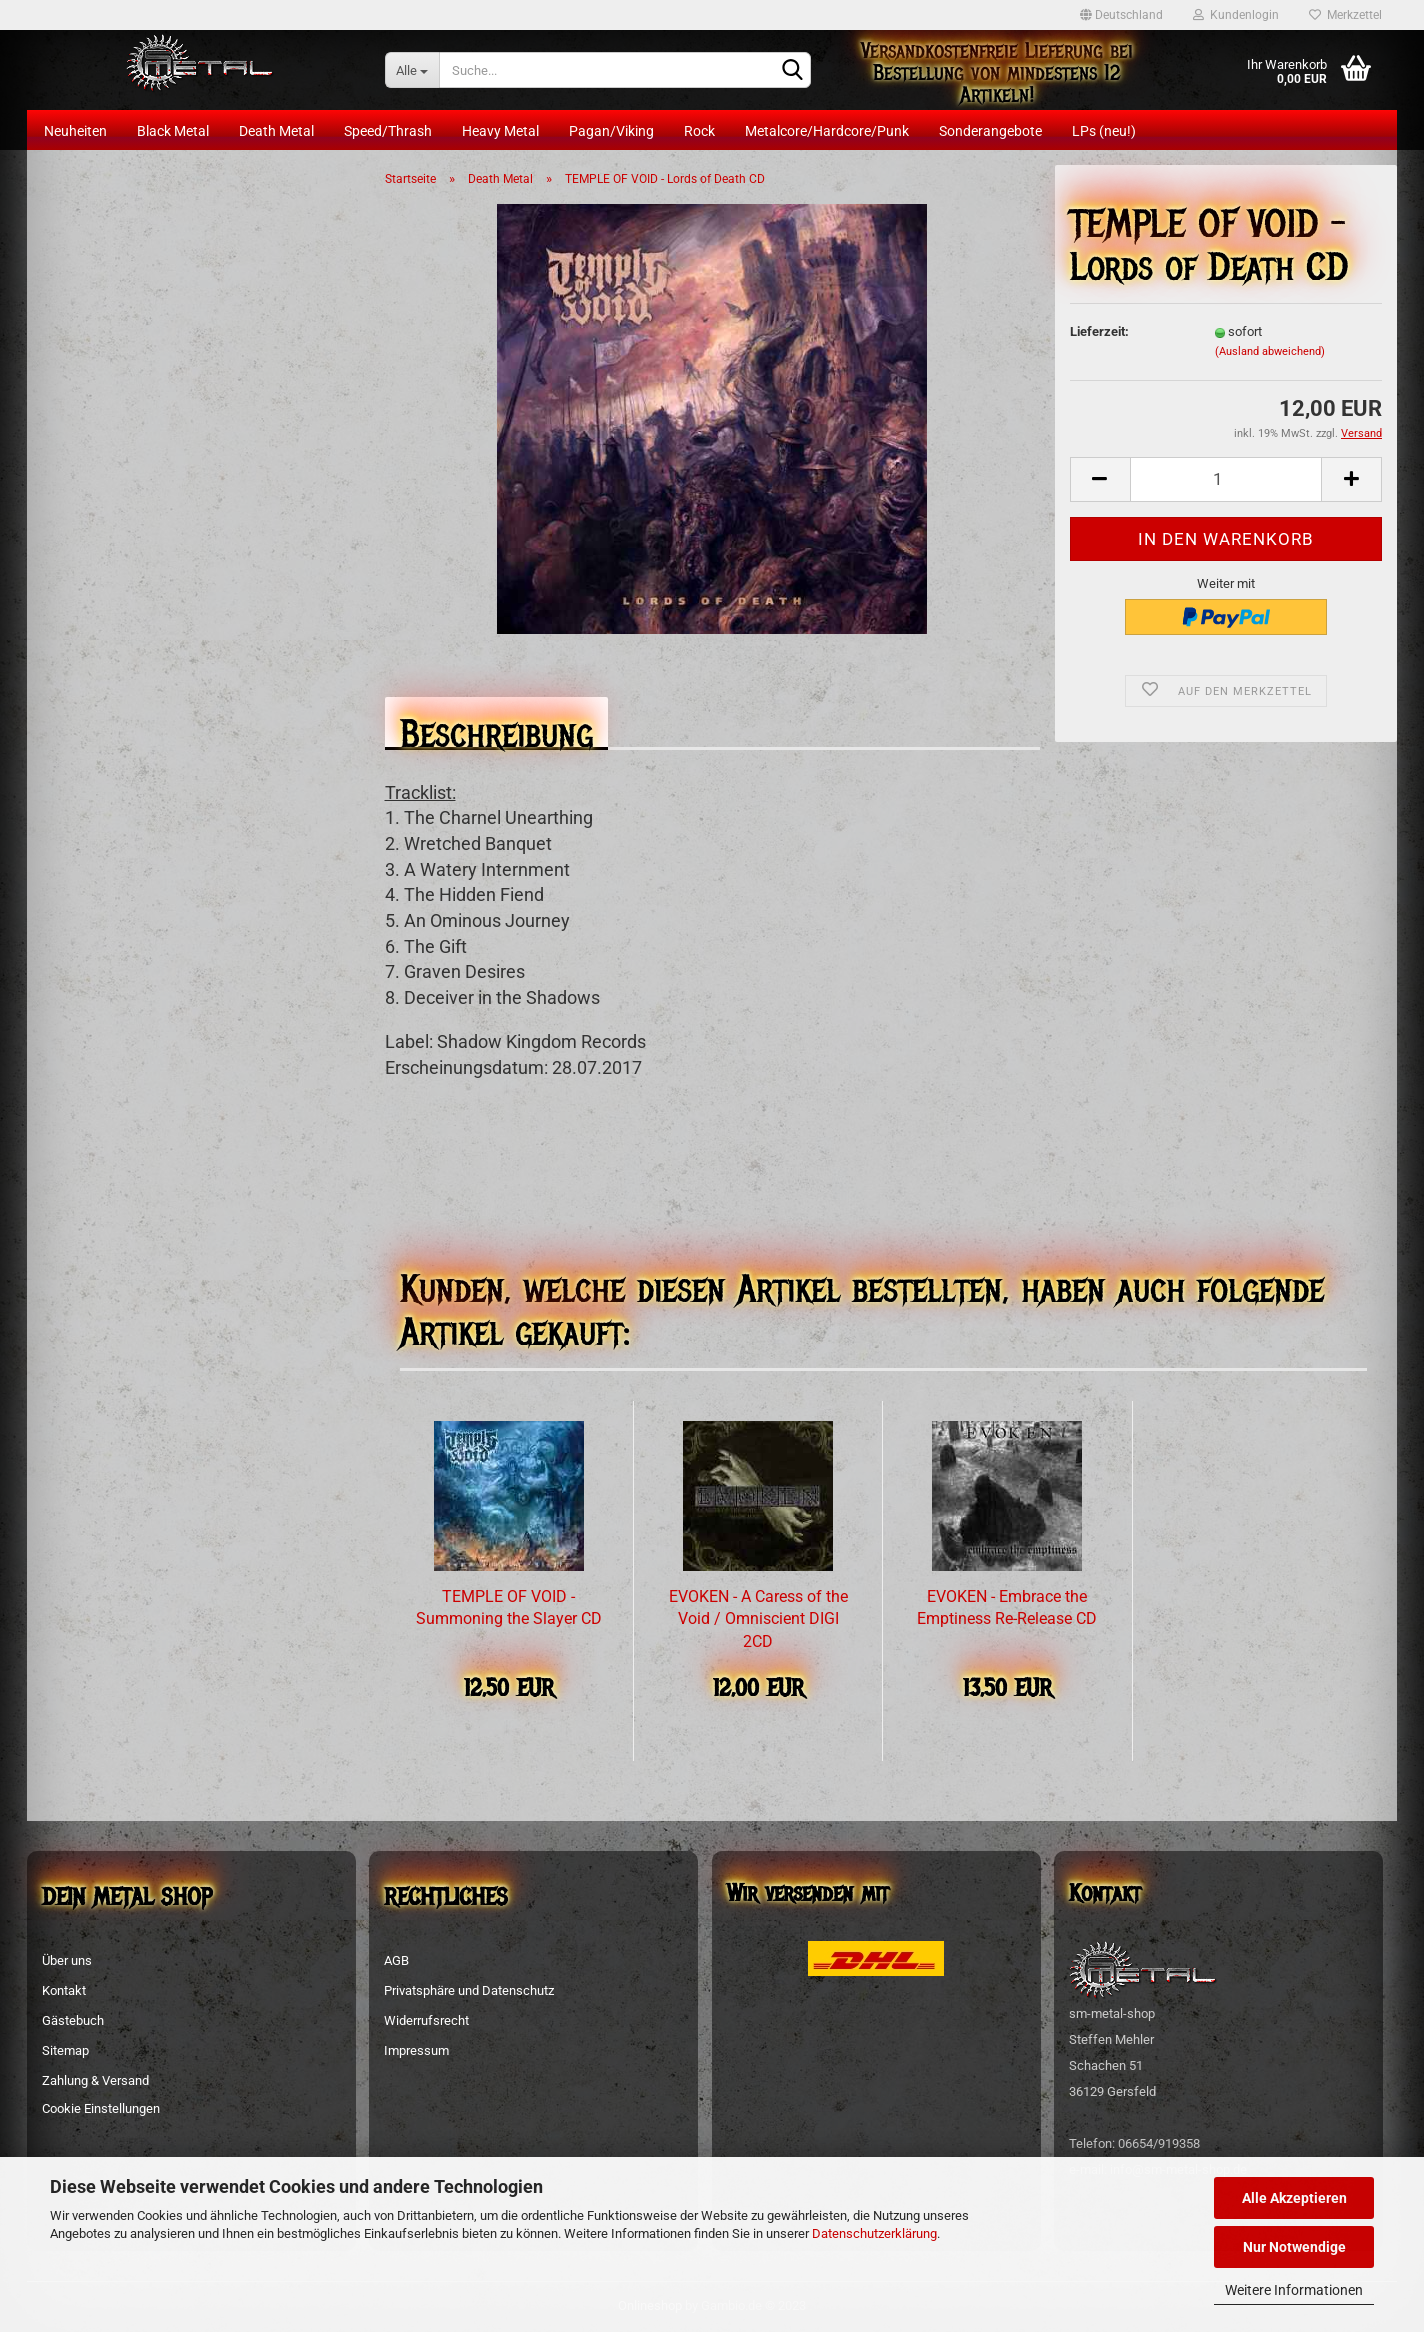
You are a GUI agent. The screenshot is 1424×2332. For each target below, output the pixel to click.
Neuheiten (75, 131)
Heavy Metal (500, 131)
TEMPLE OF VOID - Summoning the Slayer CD (509, 1608)
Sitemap (65, 2050)
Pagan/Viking (611, 131)
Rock (699, 131)
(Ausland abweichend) (1270, 351)
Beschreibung (496, 728)
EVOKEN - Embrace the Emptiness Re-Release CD (1007, 1608)
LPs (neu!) (1104, 131)
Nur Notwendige (1294, 2247)
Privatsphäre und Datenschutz (469, 1990)
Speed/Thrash (388, 131)
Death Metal (276, 131)
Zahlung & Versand (95, 2080)
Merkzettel (1345, 15)
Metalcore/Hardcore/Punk (827, 131)
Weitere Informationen (1294, 2290)
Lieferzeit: (1099, 331)
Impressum (416, 2050)
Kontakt (64, 1990)
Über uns (67, 1960)
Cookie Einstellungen (101, 2108)
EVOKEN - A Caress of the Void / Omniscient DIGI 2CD (758, 1619)
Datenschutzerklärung (874, 2233)
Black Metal (173, 131)
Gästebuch (73, 2020)
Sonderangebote (990, 131)
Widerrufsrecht (426, 2020)
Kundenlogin (1236, 15)
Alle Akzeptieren (1294, 2198)
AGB (396, 1960)
